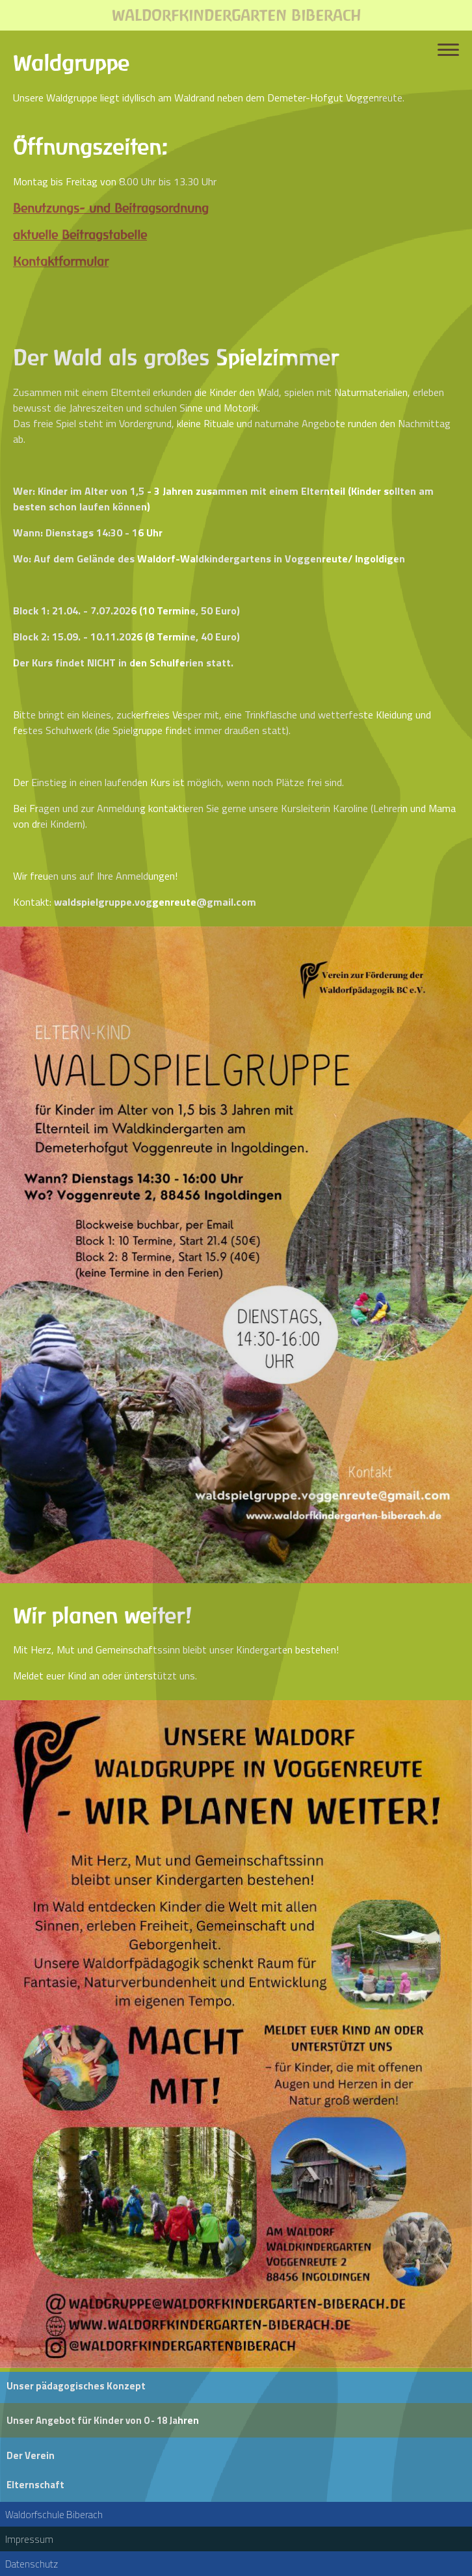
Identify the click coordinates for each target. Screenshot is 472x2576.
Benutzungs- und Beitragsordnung (111, 208)
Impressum (29, 2539)
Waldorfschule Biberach (54, 2514)
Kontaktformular (61, 261)
